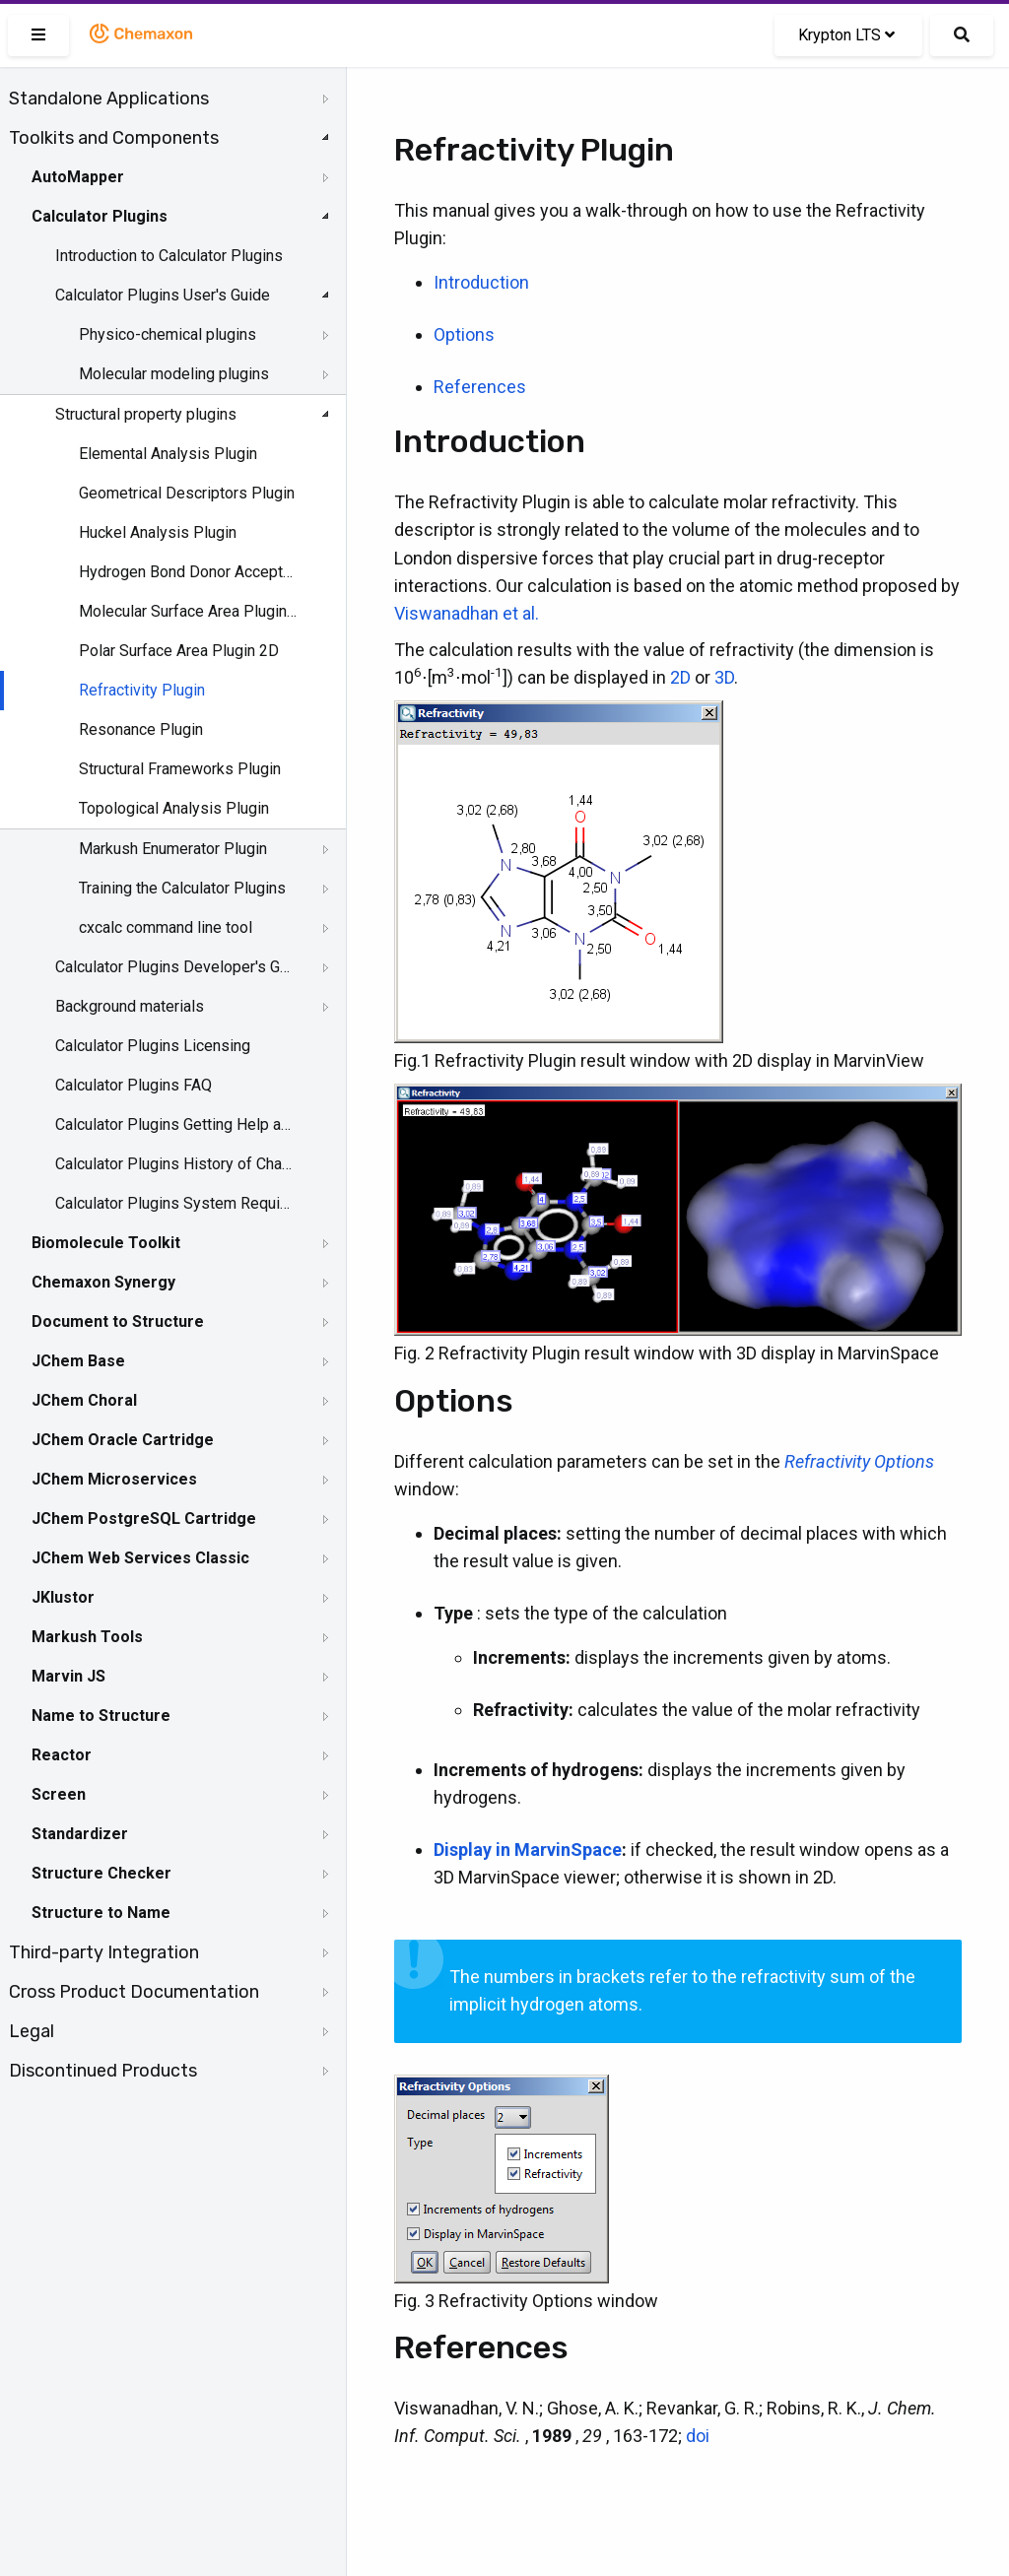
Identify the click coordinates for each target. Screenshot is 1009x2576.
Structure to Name (101, 1912)
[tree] (173, 1084)
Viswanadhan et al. (466, 613)
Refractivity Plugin (142, 690)
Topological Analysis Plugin (174, 808)
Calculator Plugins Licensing (152, 1045)
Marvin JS (68, 1676)
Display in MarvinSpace (528, 1849)
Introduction (481, 282)
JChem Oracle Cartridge (123, 1439)
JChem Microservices (114, 1479)
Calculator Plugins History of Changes (174, 1164)
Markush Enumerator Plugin (173, 848)
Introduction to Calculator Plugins (169, 255)
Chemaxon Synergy (103, 1282)
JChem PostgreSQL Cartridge (144, 1518)
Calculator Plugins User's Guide (162, 295)
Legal (31, 2031)
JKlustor (63, 1597)
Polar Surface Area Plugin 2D (179, 650)
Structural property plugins (145, 414)
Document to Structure (118, 1321)
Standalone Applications (109, 98)
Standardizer (80, 1833)
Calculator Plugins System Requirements (174, 1203)
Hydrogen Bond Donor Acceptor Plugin (189, 571)
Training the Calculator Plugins (182, 888)
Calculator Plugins (100, 216)
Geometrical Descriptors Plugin (187, 493)
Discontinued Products (103, 2070)
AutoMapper (78, 176)
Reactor (62, 1755)
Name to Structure (101, 1715)
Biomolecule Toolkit (106, 1242)
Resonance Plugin (141, 729)
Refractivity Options (859, 1461)
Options (464, 334)
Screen (59, 1794)
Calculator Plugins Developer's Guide (174, 967)
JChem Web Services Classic (140, 1558)
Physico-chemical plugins (167, 334)
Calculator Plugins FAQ (133, 1085)
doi (697, 2435)
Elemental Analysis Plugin (168, 453)
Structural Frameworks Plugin (180, 769)
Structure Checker (101, 1873)
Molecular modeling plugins (174, 373)
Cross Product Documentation (134, 1992)
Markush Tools (87, 1636)
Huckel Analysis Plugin (157, 532)
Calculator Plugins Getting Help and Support (174, 1124)
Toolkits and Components (114, 138)
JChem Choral (84, 1400)
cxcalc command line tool (165, 927)
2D (680, 677)
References (480, 386)
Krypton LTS (846, 35)
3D (724, 677)
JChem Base (78, 1361)
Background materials (129, 1006)
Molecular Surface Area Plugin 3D (189, 611)
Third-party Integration (104, 1952)
